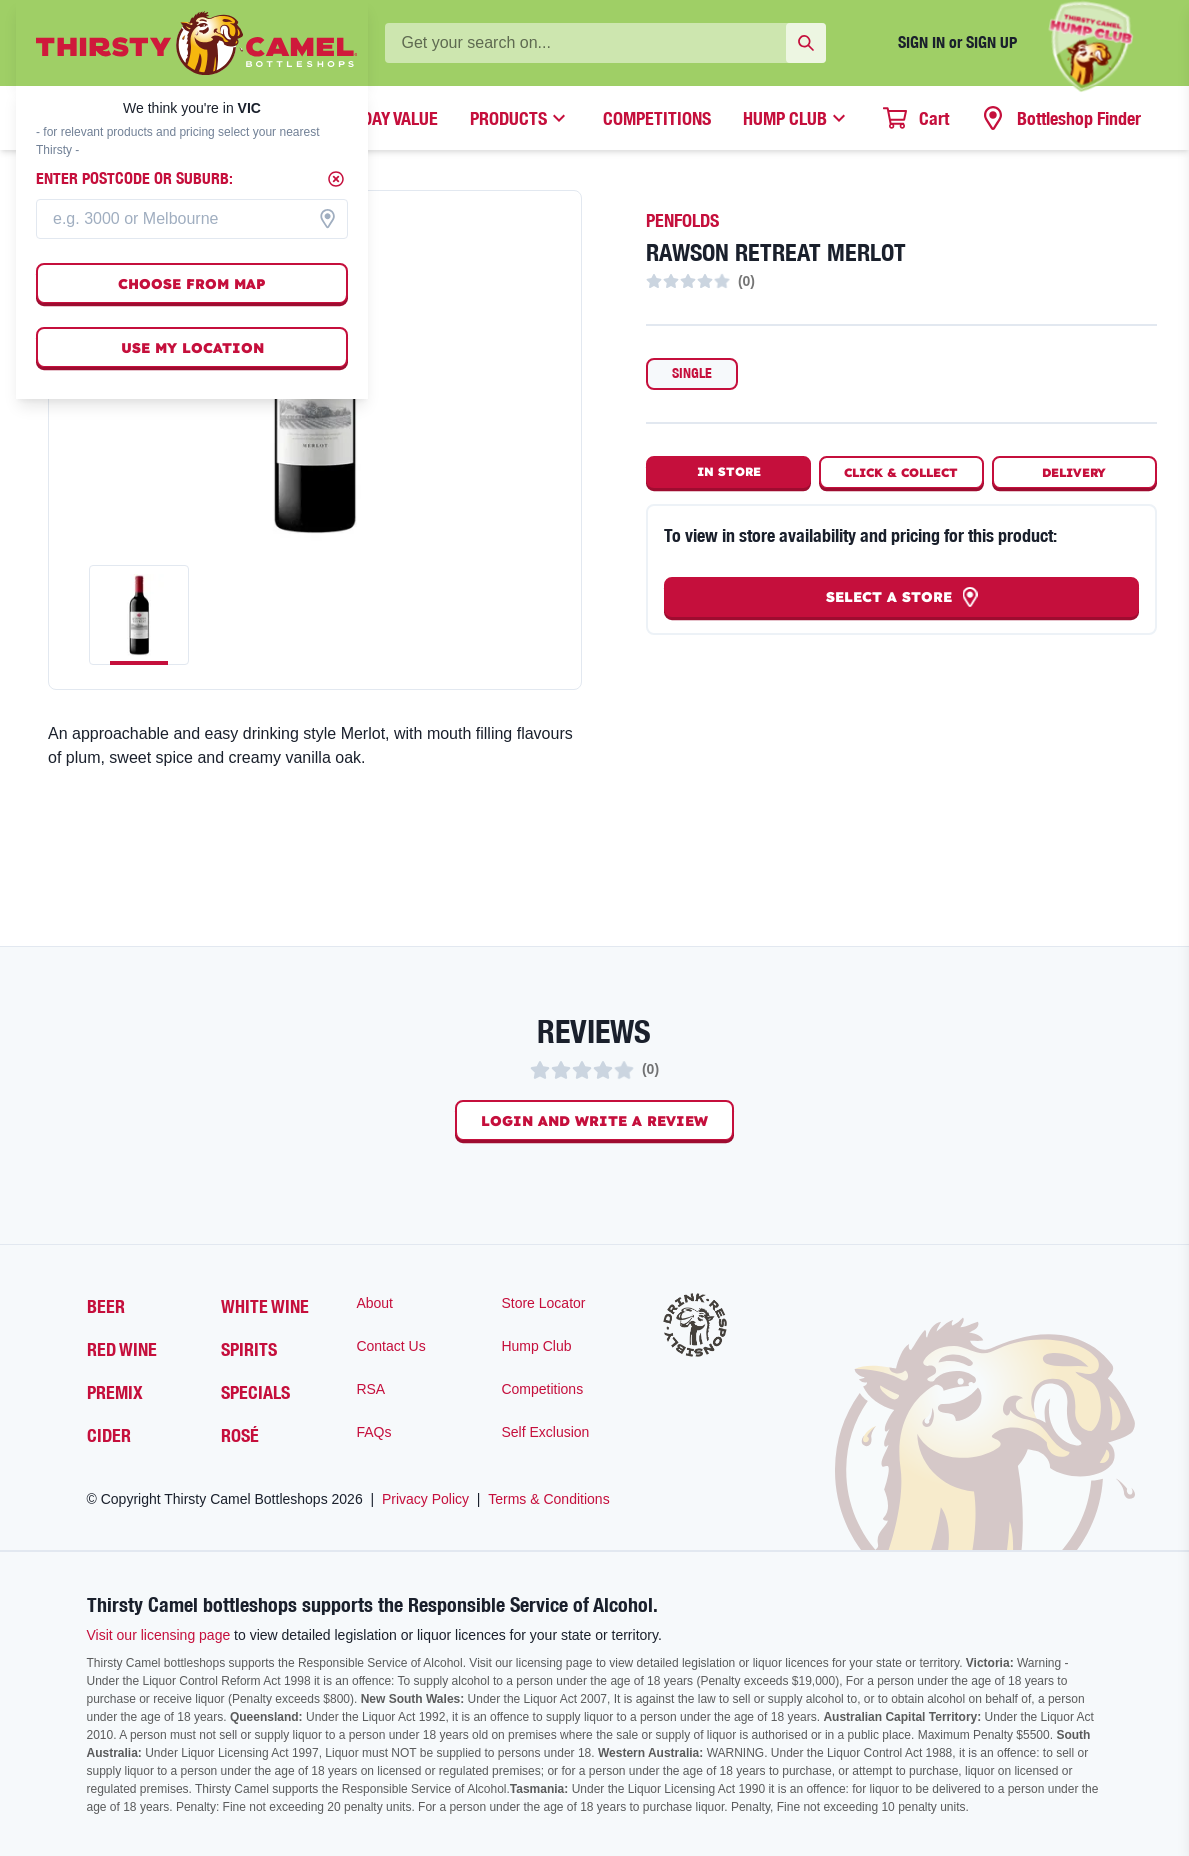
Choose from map (192, 284)
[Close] (336, 179)
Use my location (192, 348)
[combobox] (192, 219)
